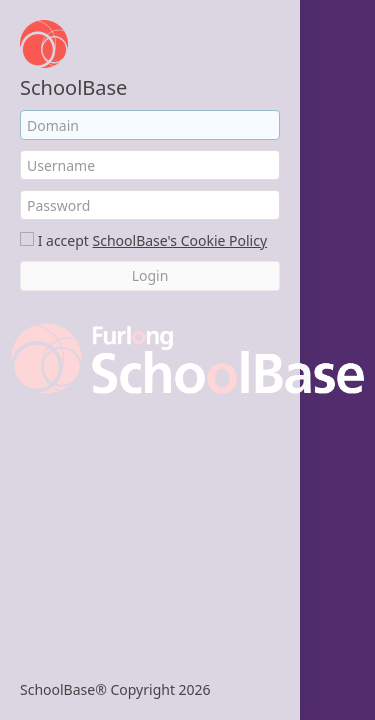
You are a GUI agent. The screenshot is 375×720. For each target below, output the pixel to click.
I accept (63, 240)
